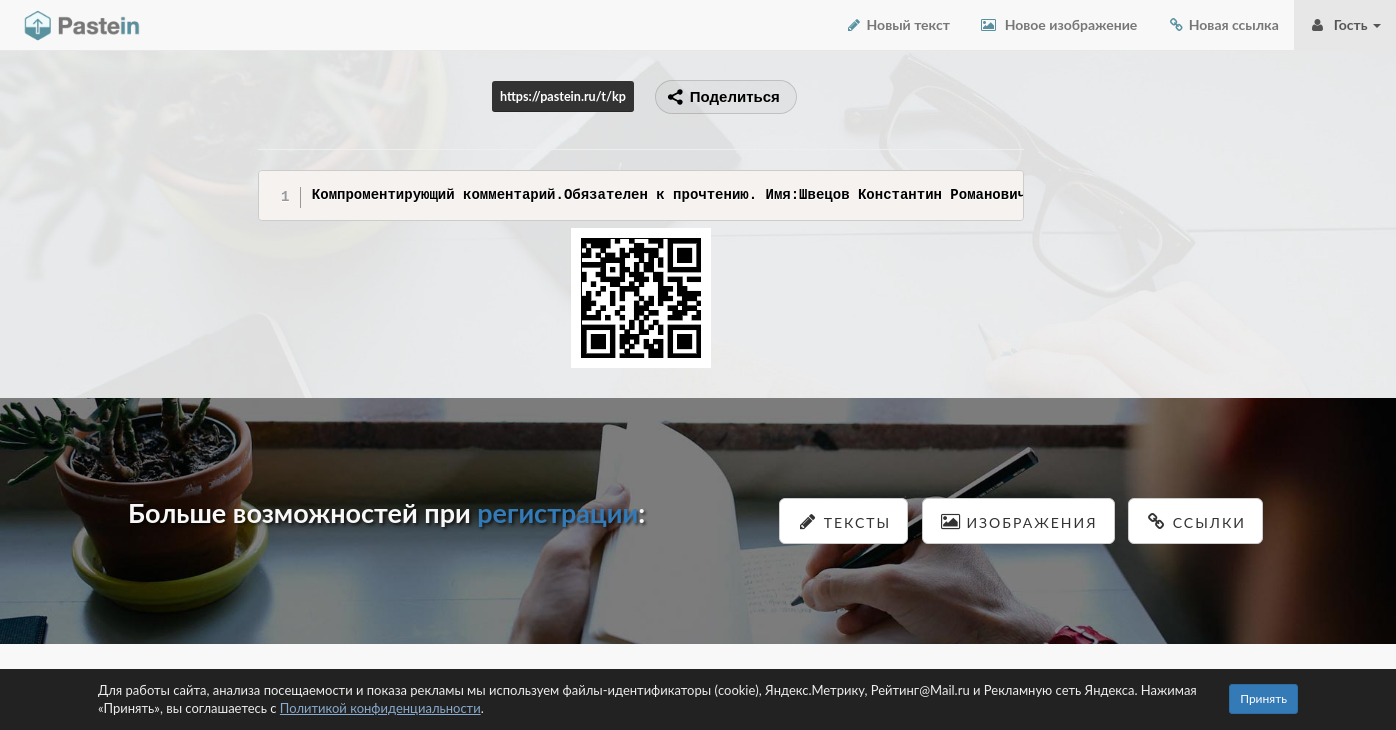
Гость (1345, 24)
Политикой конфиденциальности (380, 708)
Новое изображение (1058, 24)
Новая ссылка (1223, 24)
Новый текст (897, 24)
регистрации (557, 512)
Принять (1263, 698)
